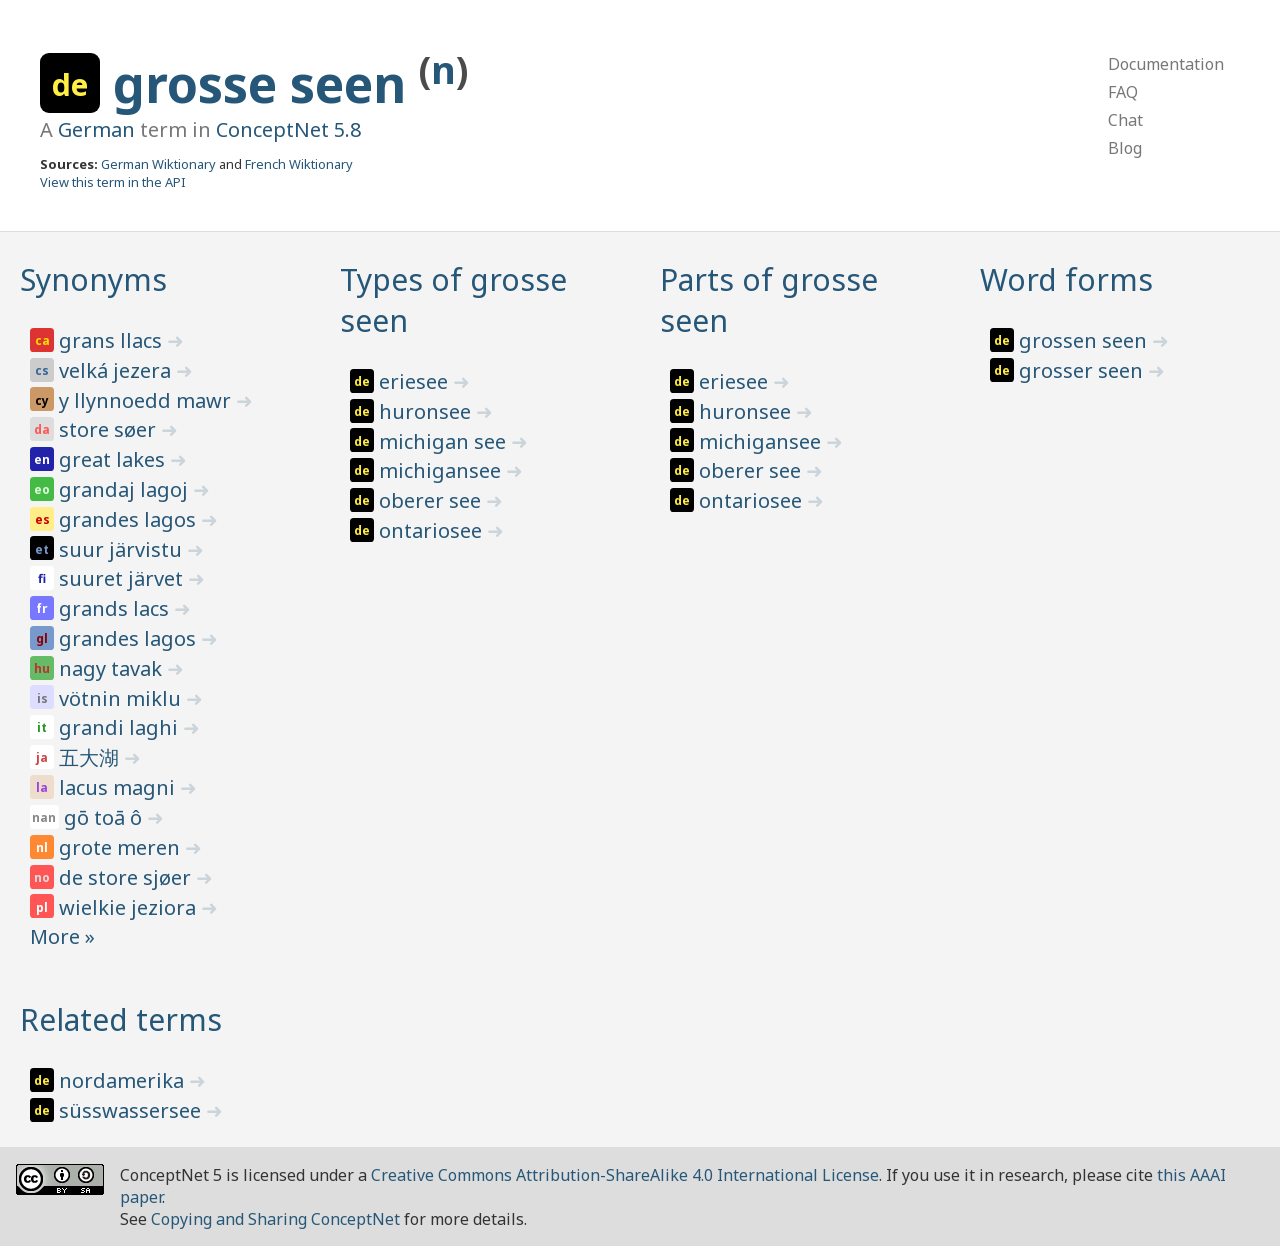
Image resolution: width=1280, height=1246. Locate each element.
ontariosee (433, 530)
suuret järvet (123, 578)
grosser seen (1083, 370)
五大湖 (91, 757)
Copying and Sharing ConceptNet (275, 1219)
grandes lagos (130, 519)
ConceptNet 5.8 (288, 129)
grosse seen (266, 84)
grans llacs (113, 340)
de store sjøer (127, 877)
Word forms (1066, 279)
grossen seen (1085, 340)
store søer (110, 429)
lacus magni (119, 787)
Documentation (1166, 64)
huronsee (427, 411)
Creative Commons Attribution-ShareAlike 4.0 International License (625, 1175)
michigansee (442, 470)
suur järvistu (123, 549)
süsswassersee (132, 1110)
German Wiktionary (158, 164)
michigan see (445, 441)
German (96, 129)
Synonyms (93, 279)
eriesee (416, 381)
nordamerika (124, 1080)
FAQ (1123, 92)
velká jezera (117, 370)
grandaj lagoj (126, 489)
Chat (1125, 120)
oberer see (432, 500)
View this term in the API (113, 182)
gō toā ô (105, 817)
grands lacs (116, 608)
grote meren (122, 847)
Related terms (121, 1019)
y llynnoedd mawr (147, 400)
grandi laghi (121, 727)
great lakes (114, 459)
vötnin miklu (122, 698)
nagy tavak (113, 668)
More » (62, 936)
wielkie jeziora (130, 907)
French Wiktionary (299, 164)
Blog (1125, 148)
